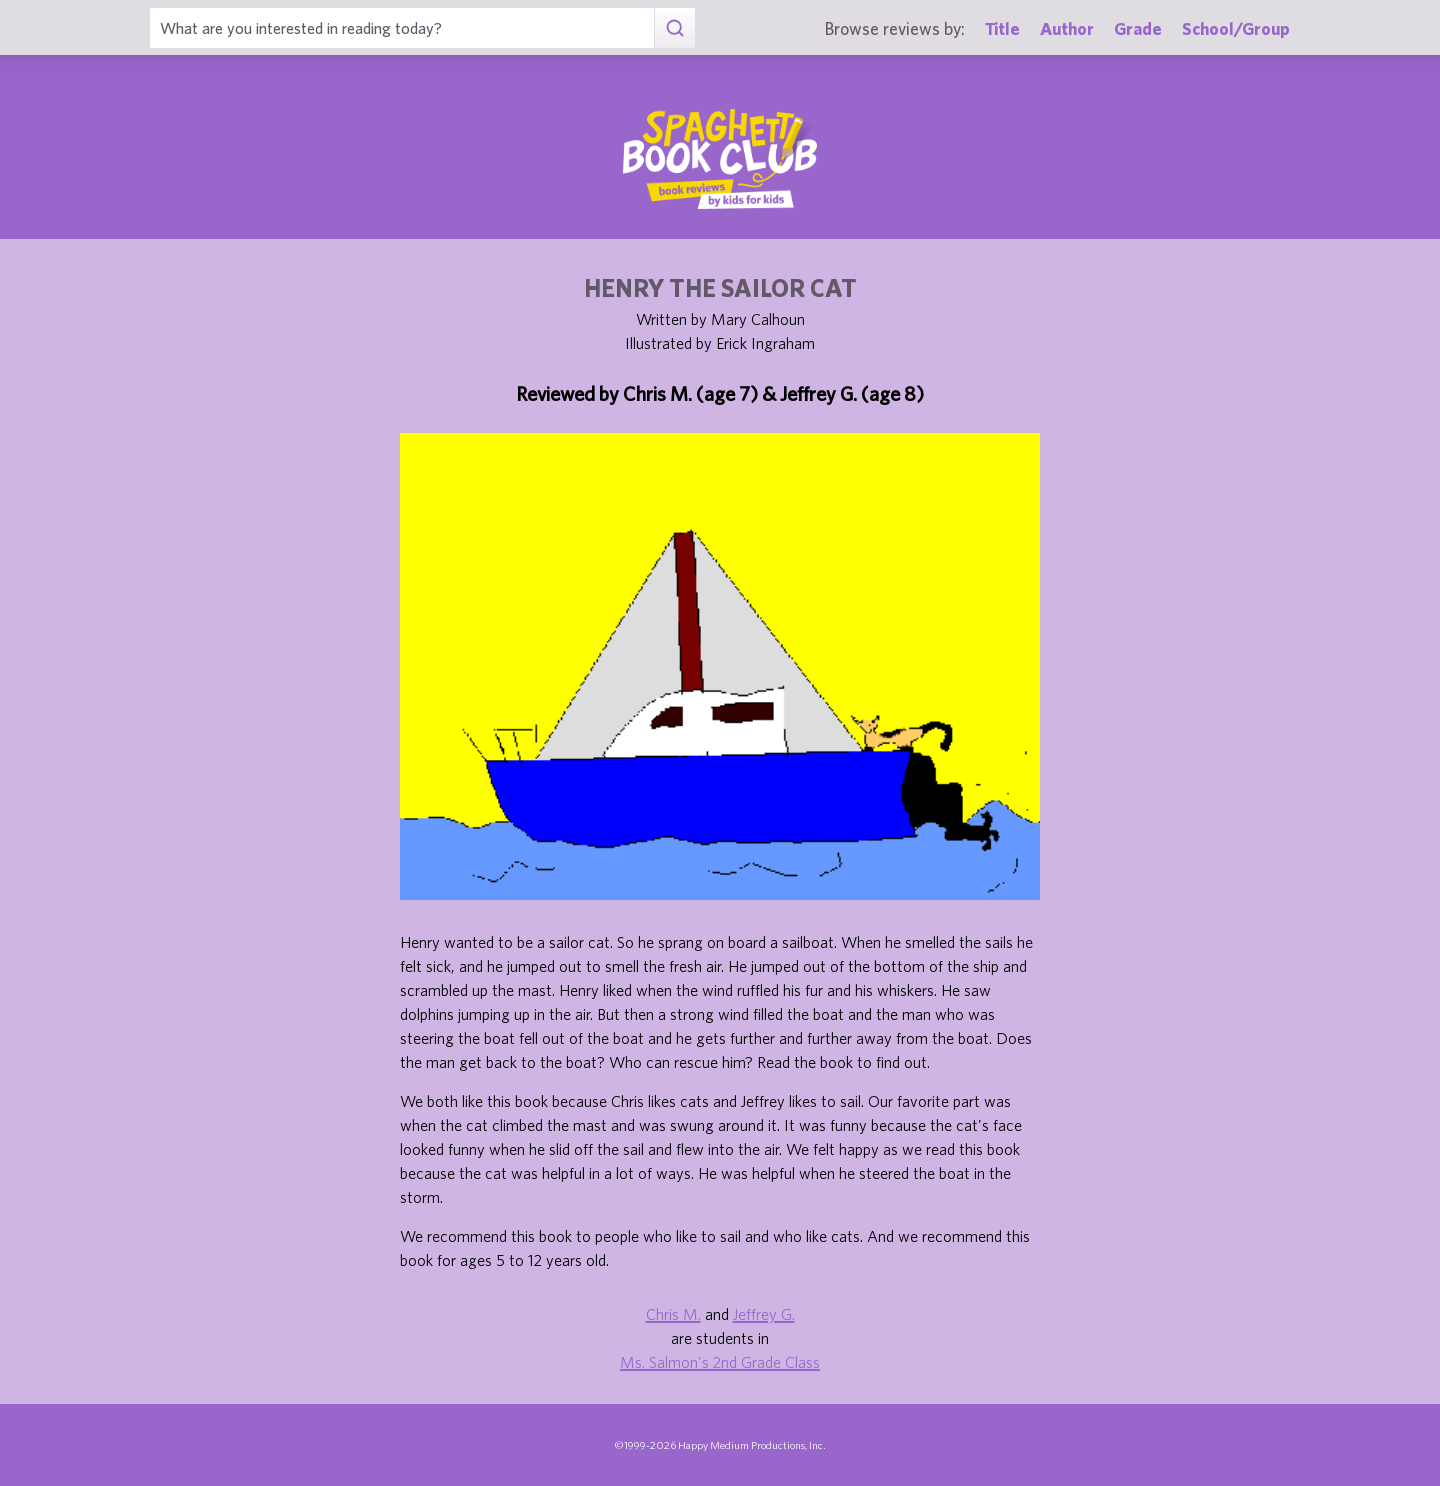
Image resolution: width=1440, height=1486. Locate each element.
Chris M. (673, 1314)
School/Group (1236, 28)
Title (1002, 28)
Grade (1138, 28)
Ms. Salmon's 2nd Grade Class (720, 1362)
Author (1067, 28)
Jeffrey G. (764, 1314)
